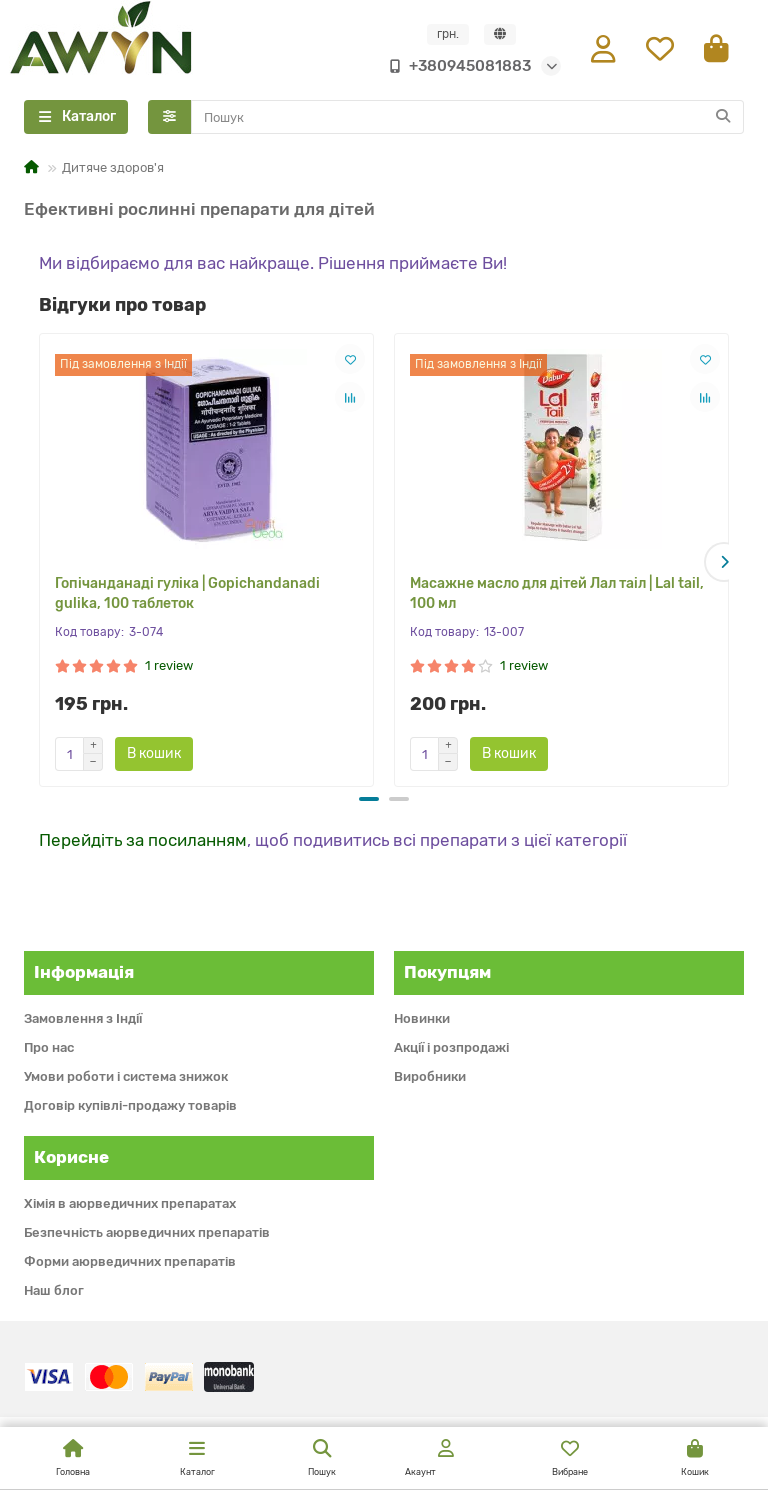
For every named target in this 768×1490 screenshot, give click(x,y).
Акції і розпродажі (451, 1047)
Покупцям (447, 972)
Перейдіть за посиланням (143, 840)
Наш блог (54, 1290)
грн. (448, 35)
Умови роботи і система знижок (126, 1076)
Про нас (49, 1047)
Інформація (84, 972)
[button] (724, 563)
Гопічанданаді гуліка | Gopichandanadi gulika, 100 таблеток (187, 596)
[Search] (468, 120)
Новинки (422, 1018)
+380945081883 (456, 67)
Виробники (430, 1076)
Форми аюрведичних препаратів (130, 1261)
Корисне (71, 1157)
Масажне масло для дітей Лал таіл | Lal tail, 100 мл (557, 596)
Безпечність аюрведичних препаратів (147, 1232)
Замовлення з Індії (83, 1018)
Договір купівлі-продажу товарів (130, 1105)
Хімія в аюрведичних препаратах (130, 1203)
